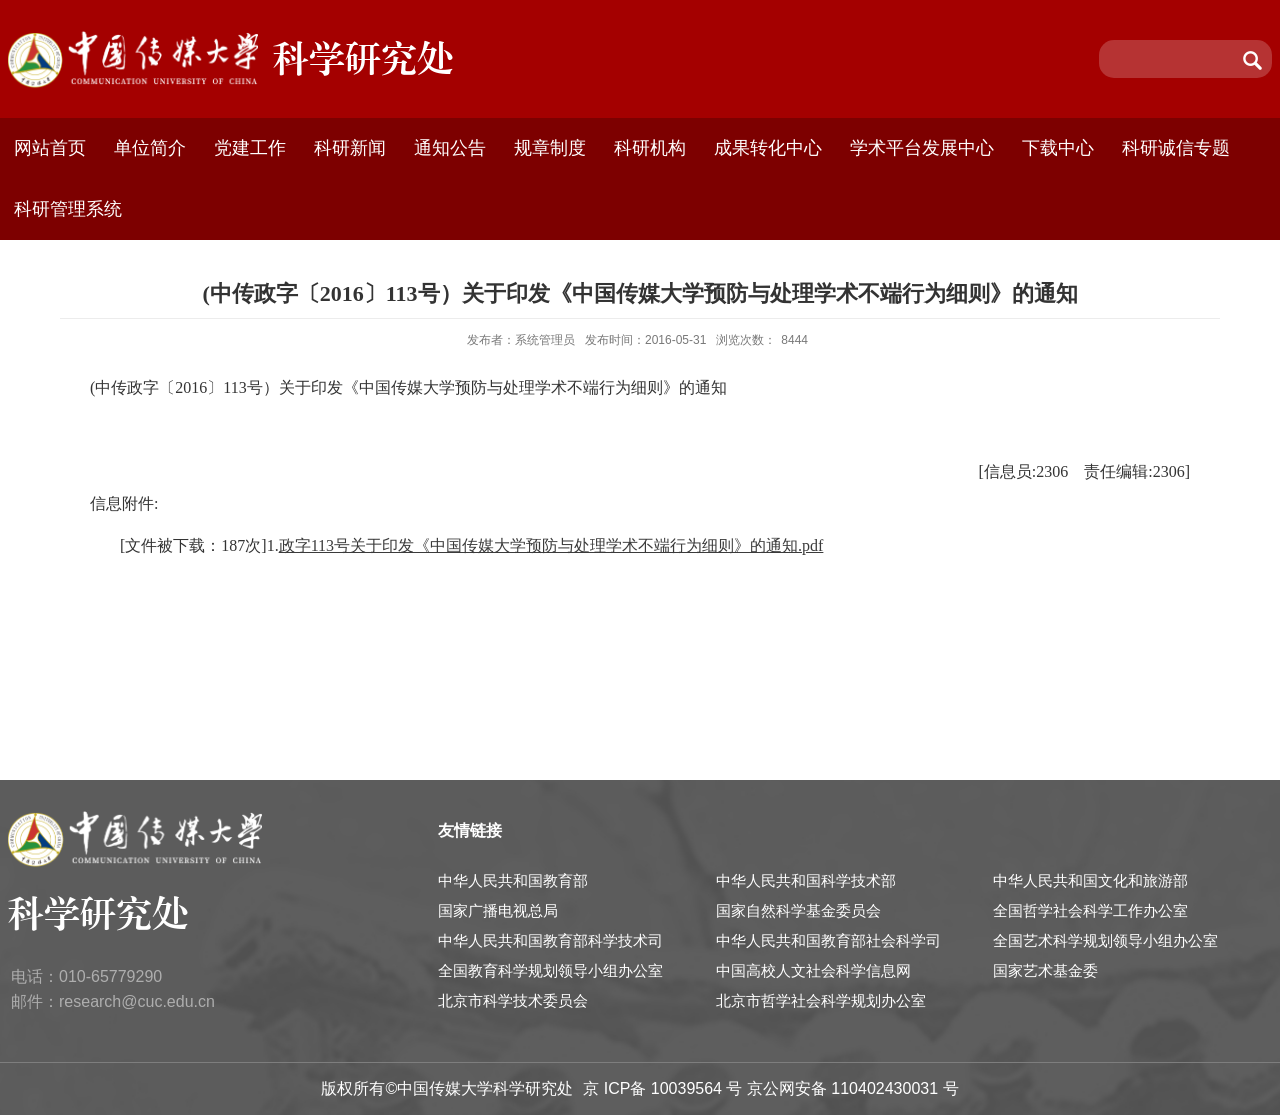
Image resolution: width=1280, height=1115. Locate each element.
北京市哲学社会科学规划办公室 (821, 1000)
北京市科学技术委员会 (513, 1000)
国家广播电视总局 (498, 910)
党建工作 (250, 148)
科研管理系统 (68, 209)
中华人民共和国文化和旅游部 (1090, 880)
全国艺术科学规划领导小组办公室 (1105, 940)
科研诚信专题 (1176, 148)
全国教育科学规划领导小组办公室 (550, 970)
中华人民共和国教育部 (513, 880)
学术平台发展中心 (922, 148)
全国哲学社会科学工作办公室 (1090, 910)
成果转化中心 (768, 148)
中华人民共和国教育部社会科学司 (828, 940)
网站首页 (50, 148)
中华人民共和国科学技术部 (806, 880)
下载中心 (1058, 148)
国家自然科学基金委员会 (798, 910)
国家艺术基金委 (1045, 970)
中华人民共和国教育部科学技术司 (550, 940)
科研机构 (650, 148)
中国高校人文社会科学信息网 (813, 970)
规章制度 (550, 148)
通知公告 (450, 148)
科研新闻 (350, 148)
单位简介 (150, 148)
